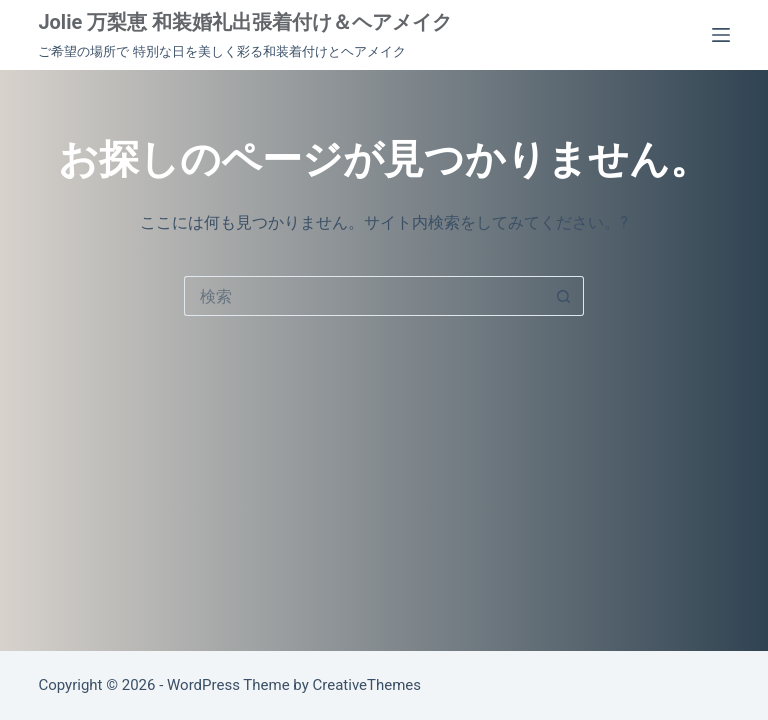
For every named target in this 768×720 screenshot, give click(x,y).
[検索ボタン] (564, 296)
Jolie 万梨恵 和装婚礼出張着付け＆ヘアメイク (245, 22)
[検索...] (364, 296)
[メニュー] (721, 35)
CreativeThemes (367, 685)
